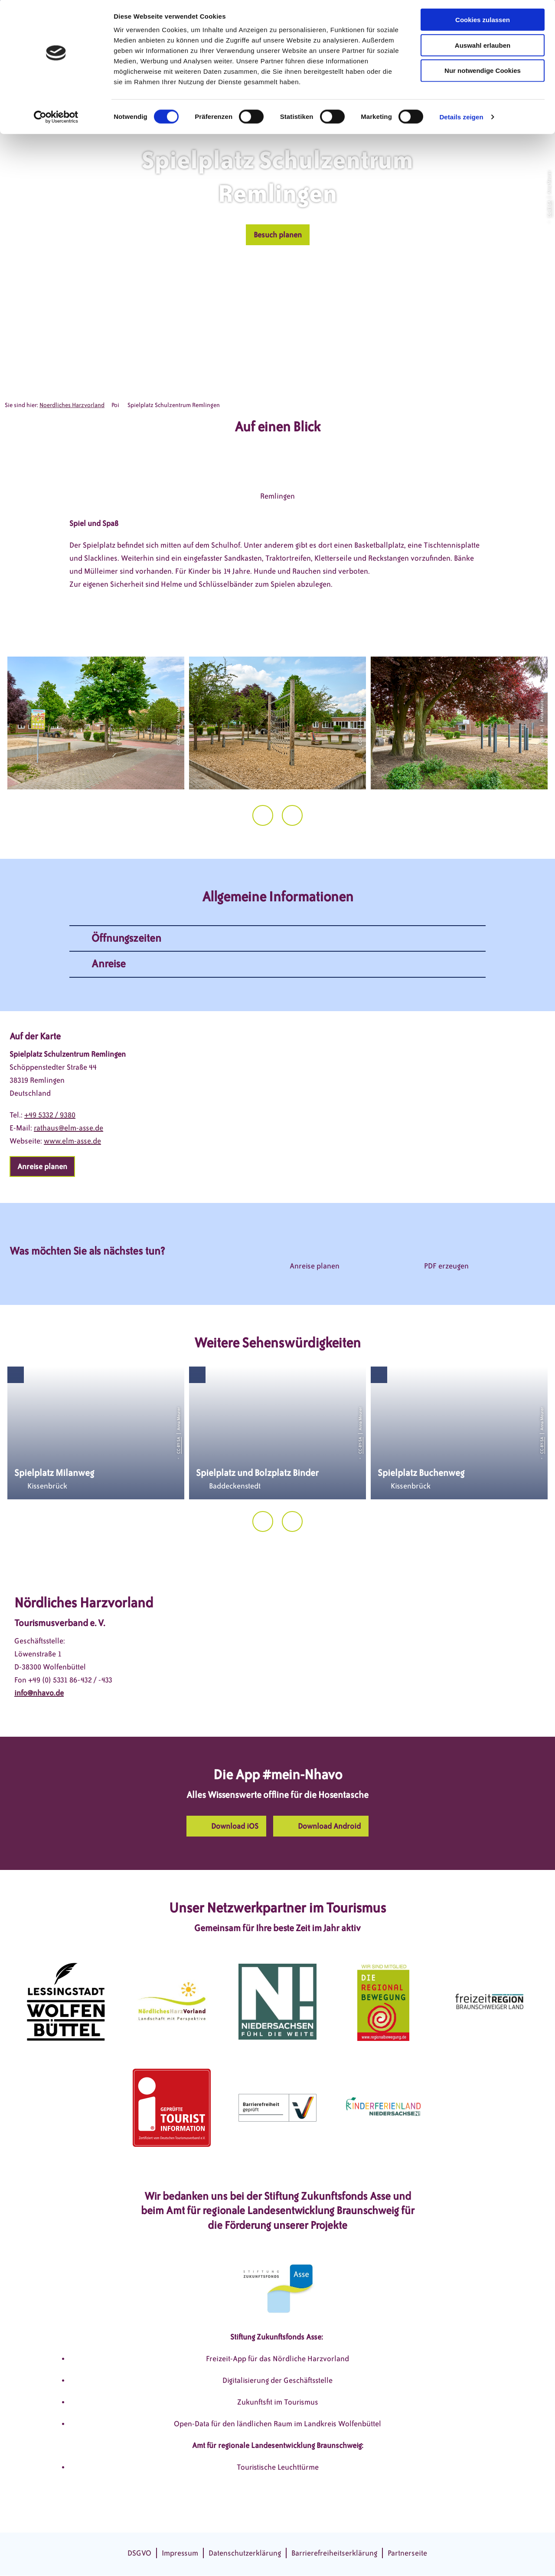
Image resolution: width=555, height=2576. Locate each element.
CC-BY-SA (549, 208)
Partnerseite (407, 2553)
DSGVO (139, 2553)
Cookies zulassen (482, 21)
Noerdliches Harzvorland (71, 405)
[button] (278, 234)
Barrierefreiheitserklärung (334, 2553)
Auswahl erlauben (482, 47)
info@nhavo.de (39, 1693)
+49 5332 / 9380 (49, 1115)
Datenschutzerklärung (245, 2553)
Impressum (180, 2553)
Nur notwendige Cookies (482, 72)
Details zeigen (461, 118)
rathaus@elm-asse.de (68, 1128)
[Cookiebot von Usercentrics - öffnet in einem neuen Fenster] (56, 118)
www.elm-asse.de (72, 1141)
